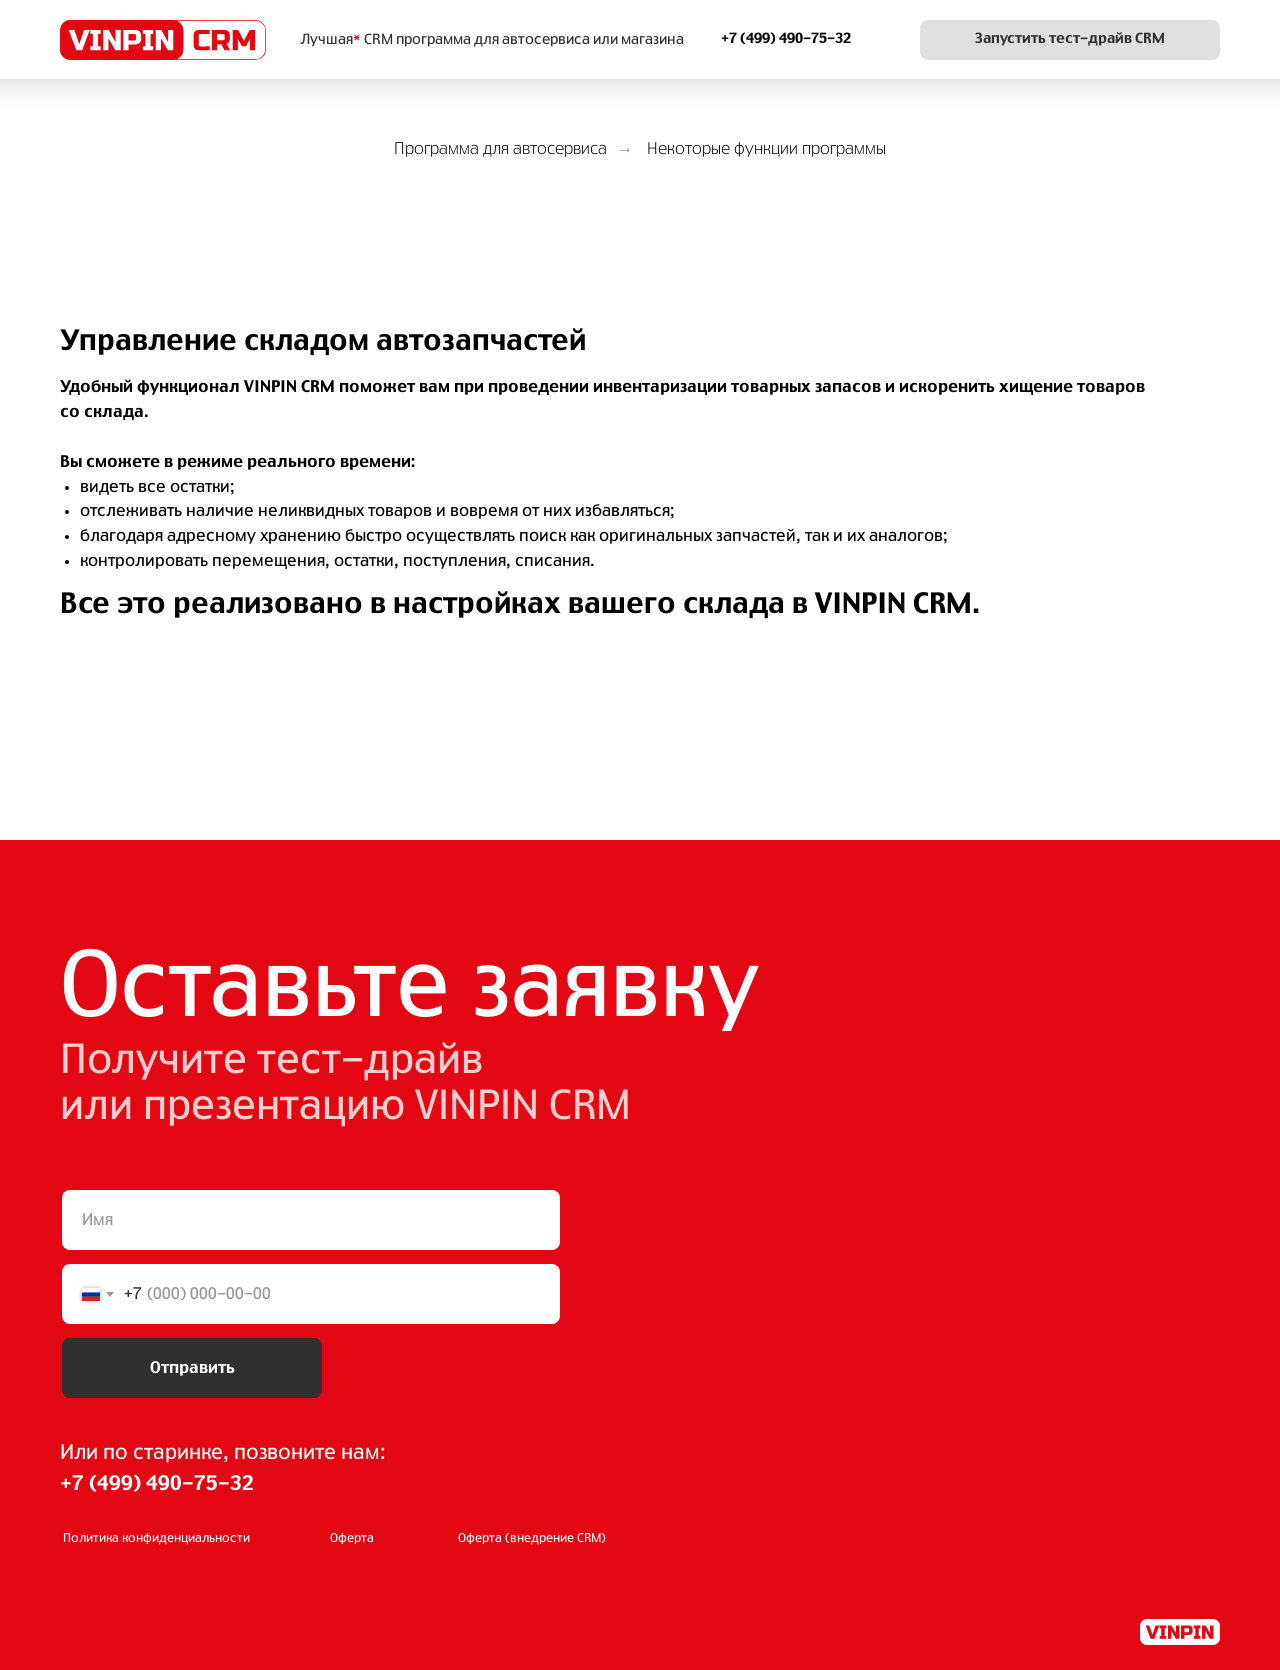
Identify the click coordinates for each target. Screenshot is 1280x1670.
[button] (1070, 40)
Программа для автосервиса (500, 149)
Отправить (192, 1368)
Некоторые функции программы (766, 149)
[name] (311, 1220)
